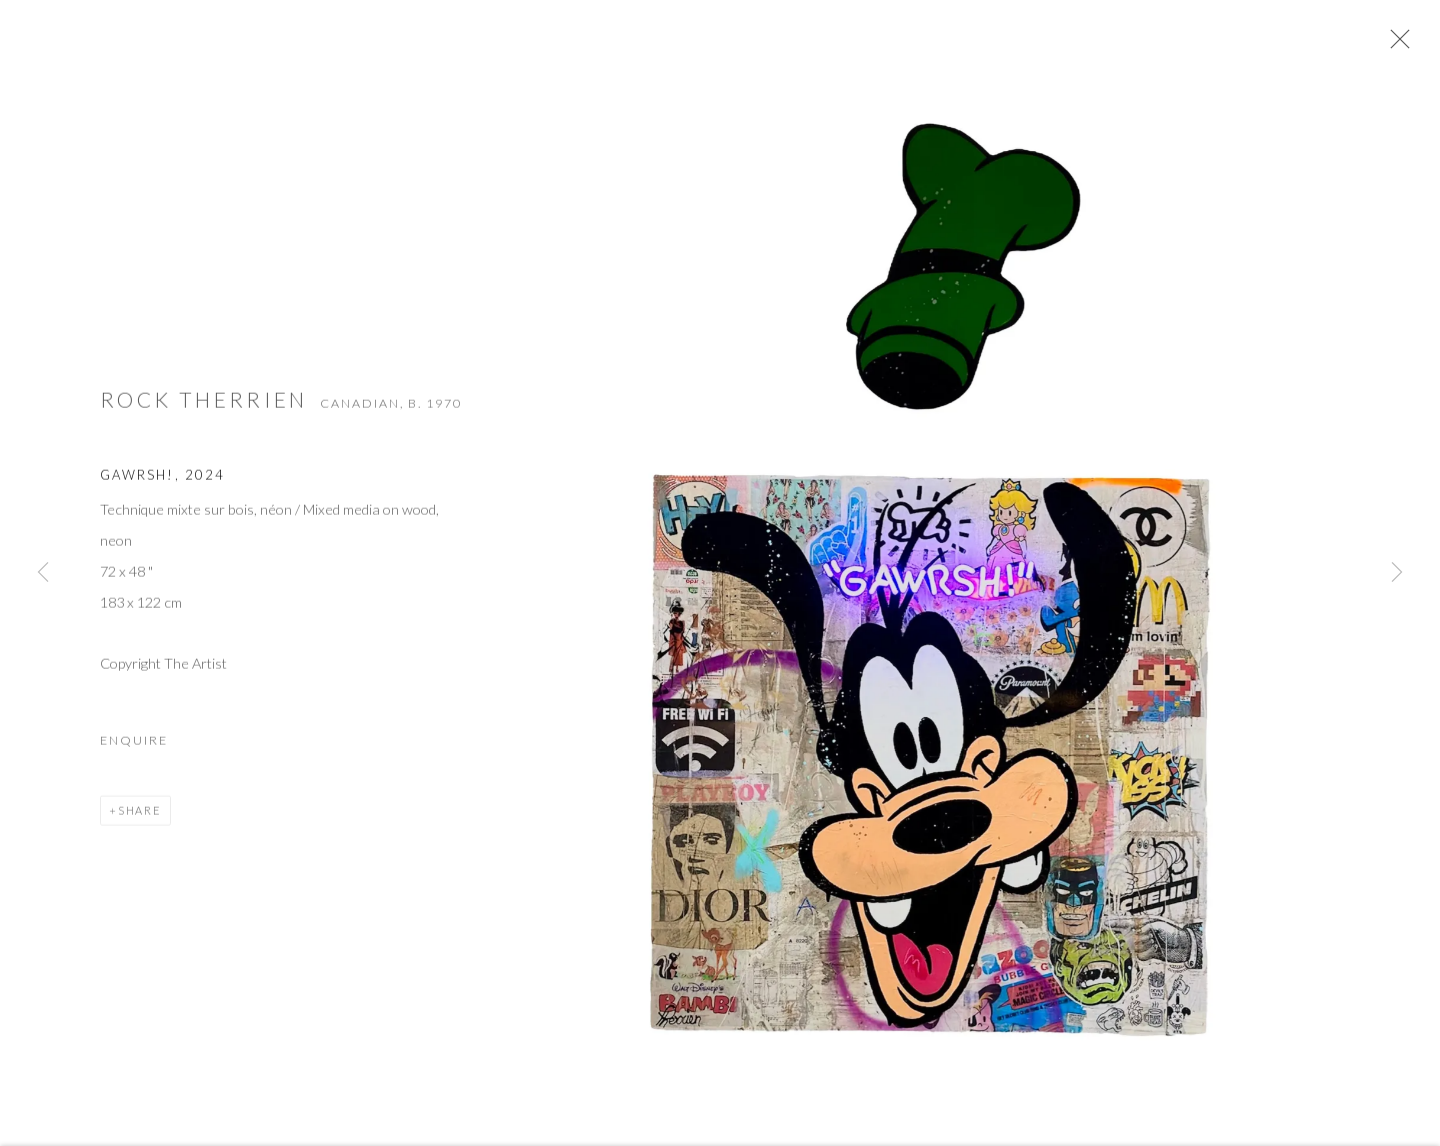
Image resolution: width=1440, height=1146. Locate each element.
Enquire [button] (134, 751)
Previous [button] (43, 573)
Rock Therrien (204, 411)
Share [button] (140, 821)
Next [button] (1397, 573)
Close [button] (1404, 45)
